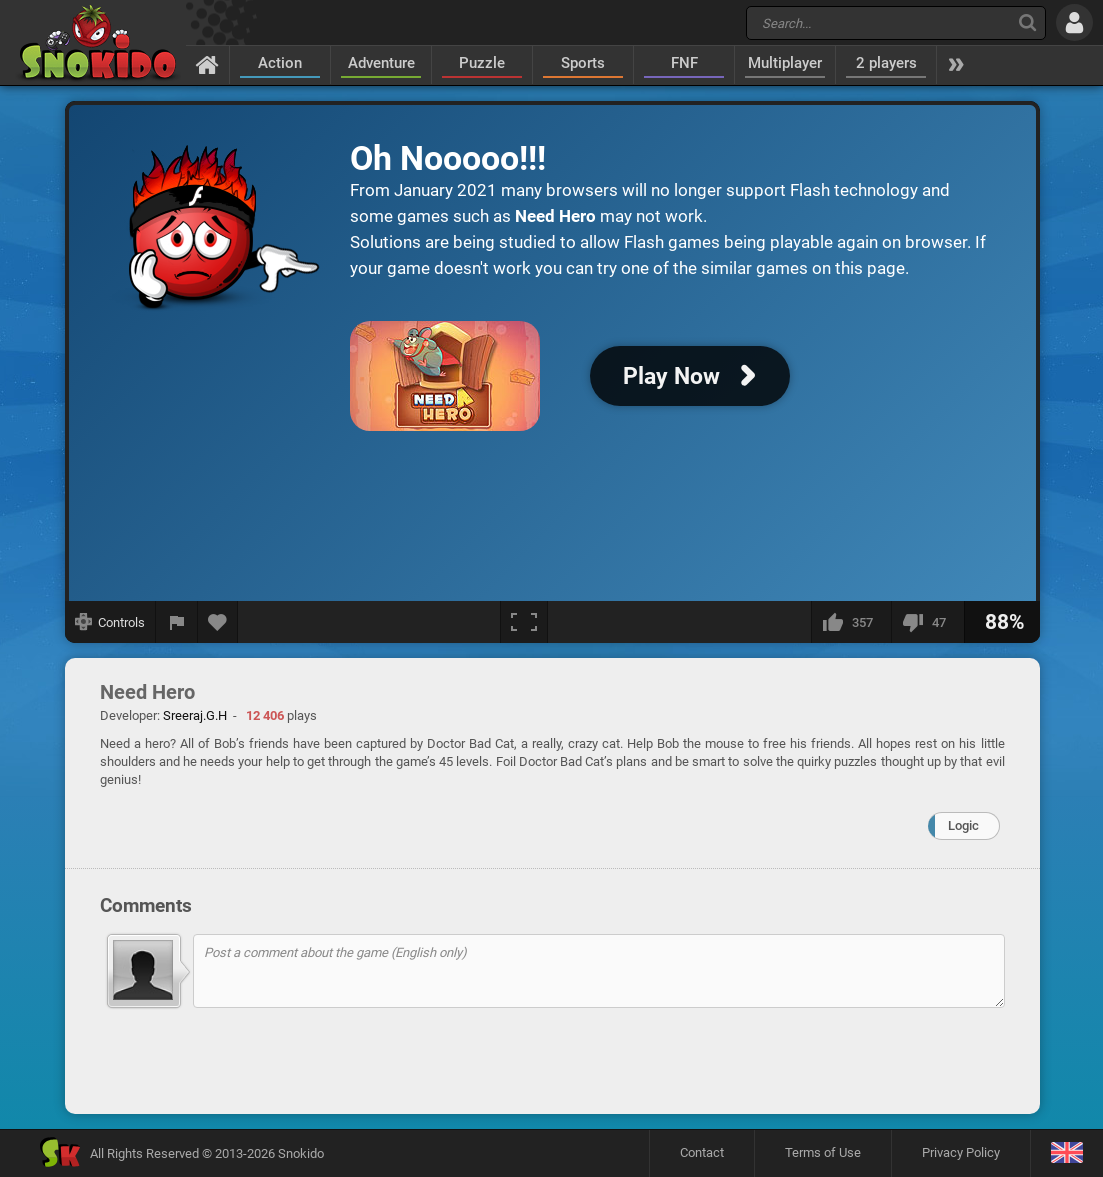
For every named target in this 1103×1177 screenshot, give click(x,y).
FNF (684, 63)
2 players (886, 63)
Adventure (381, 63)
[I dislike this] (927, 622)
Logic (963, 825)
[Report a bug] (177, 622)
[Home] (207, 64)
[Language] (1066, 1153)
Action (280, 63)
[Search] (1027, 22)
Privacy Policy (961, 1152)
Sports (583, 63)
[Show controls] (110, 622)
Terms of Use (823, 1152)
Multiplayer (785, 63)
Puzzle (482, 63)
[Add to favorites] (218, 622)
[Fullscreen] (524, 622)
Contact (702, 1152)
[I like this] (851, 622)
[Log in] (1074, 22)
